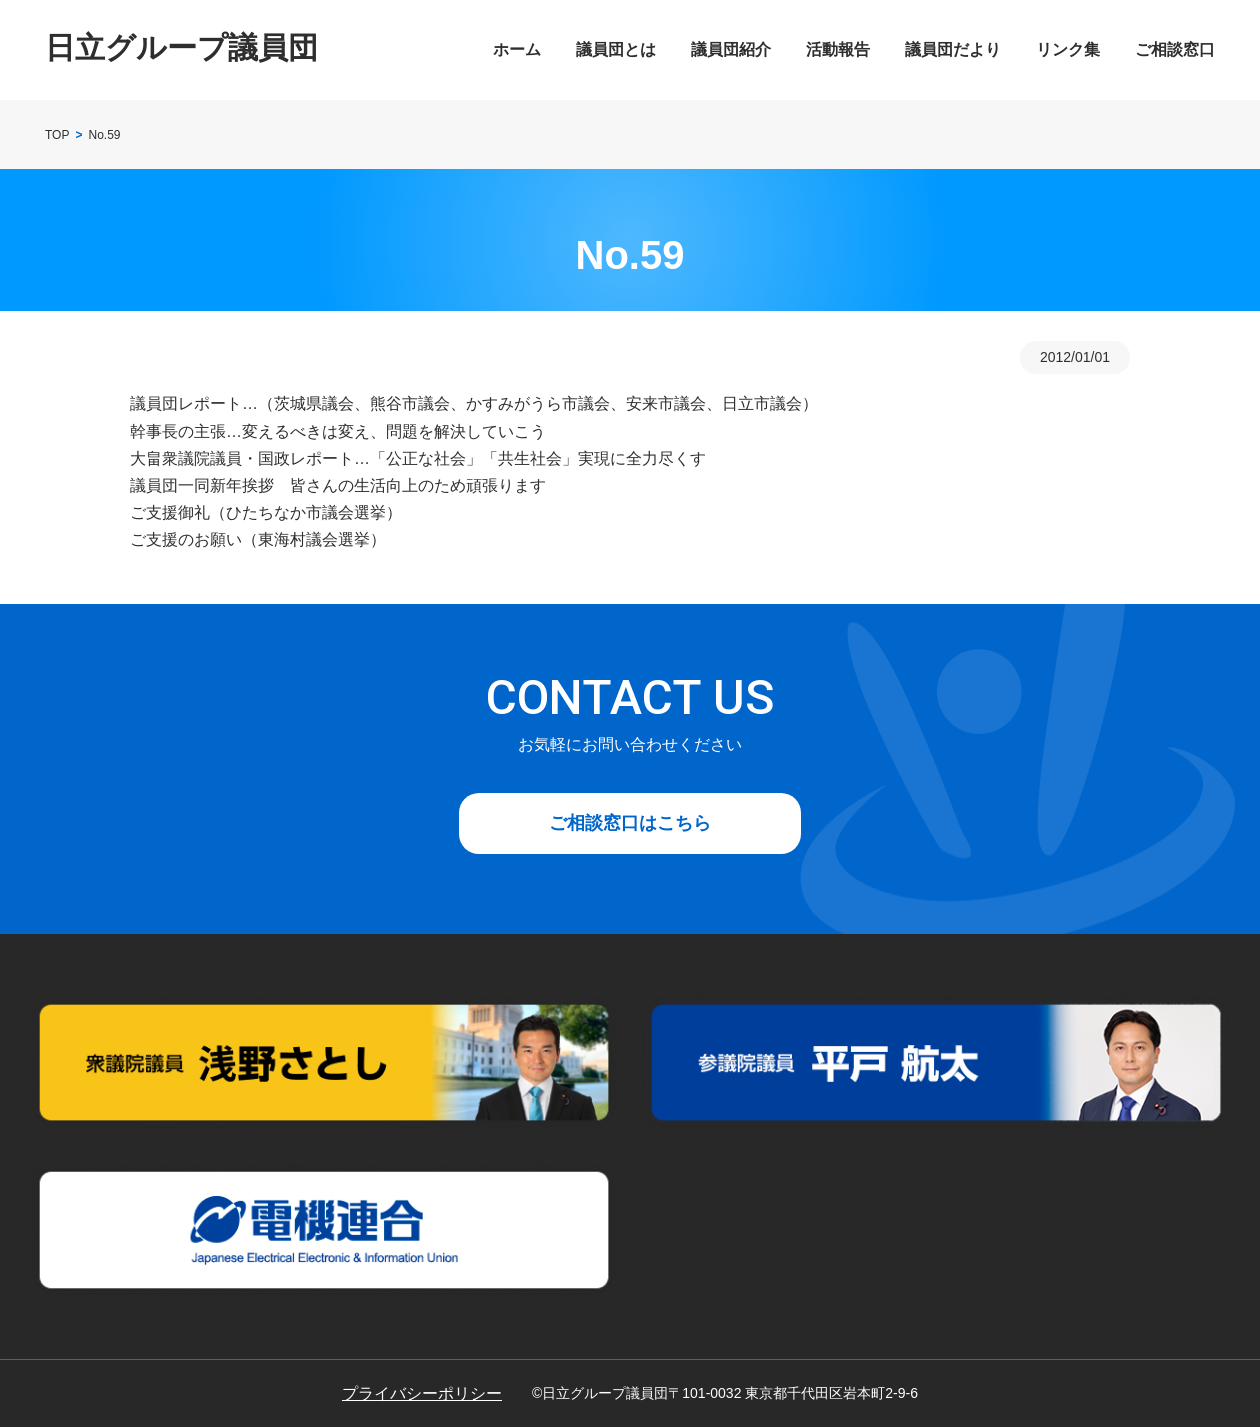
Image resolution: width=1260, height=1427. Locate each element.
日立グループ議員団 (181, 47)
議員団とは (616, 49)
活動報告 (838, 49)
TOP (57, 135)
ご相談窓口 (1175, 49)
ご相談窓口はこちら (630, 823)
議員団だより (953, 49)
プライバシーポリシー (422, 1393)
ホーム (517, 49)
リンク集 (1068, 49)
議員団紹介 (731, 49)
